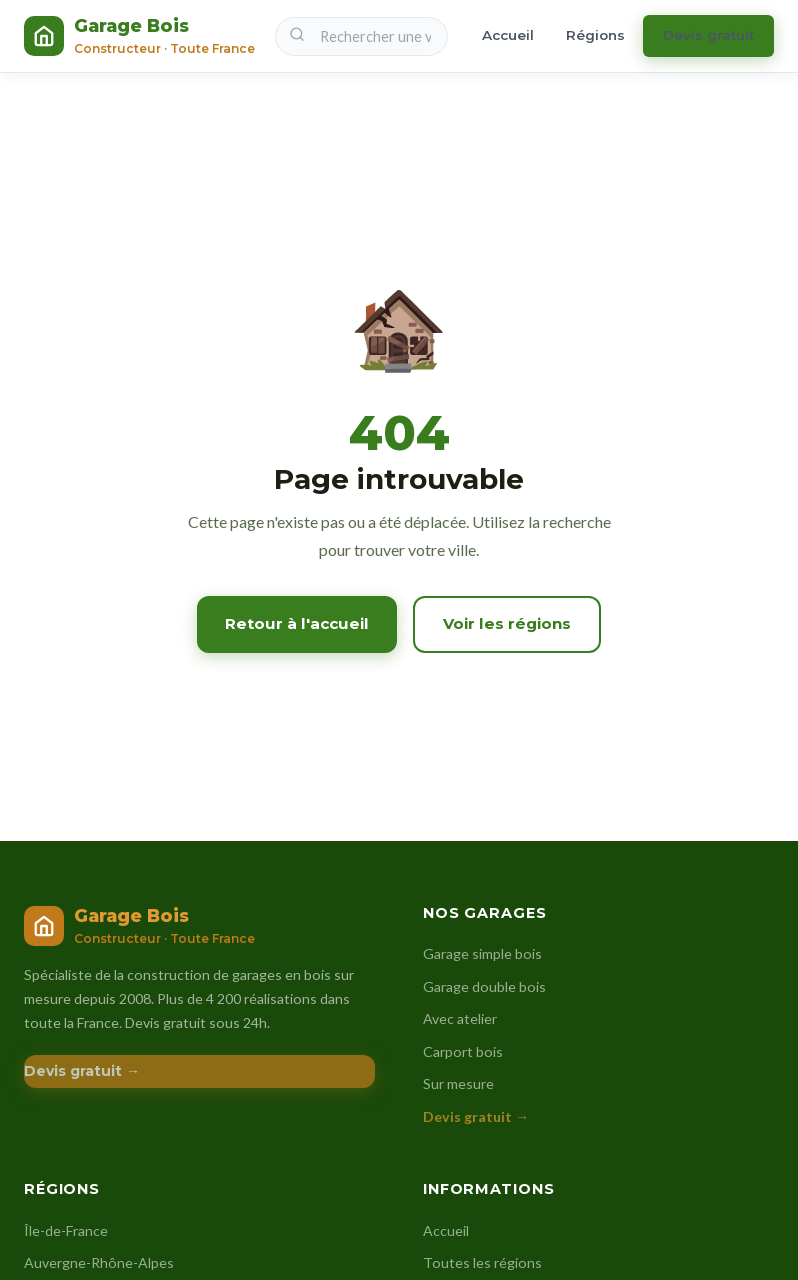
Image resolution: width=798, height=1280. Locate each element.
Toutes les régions (482, 1262)
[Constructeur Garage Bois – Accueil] (139, 36)
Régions (595, 35)
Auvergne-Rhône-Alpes (99, 1262)
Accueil (508, 35)
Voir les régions (507, 623)
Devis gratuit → (82, 1071)
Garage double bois (484, 986)
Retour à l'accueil (297, 623)
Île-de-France (66, 1230)
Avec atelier (460, 1018)
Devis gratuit (708, 35)
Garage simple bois (482, 953)
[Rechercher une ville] (361, 36)
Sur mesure (458, 1083)
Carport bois (463, 1051)
